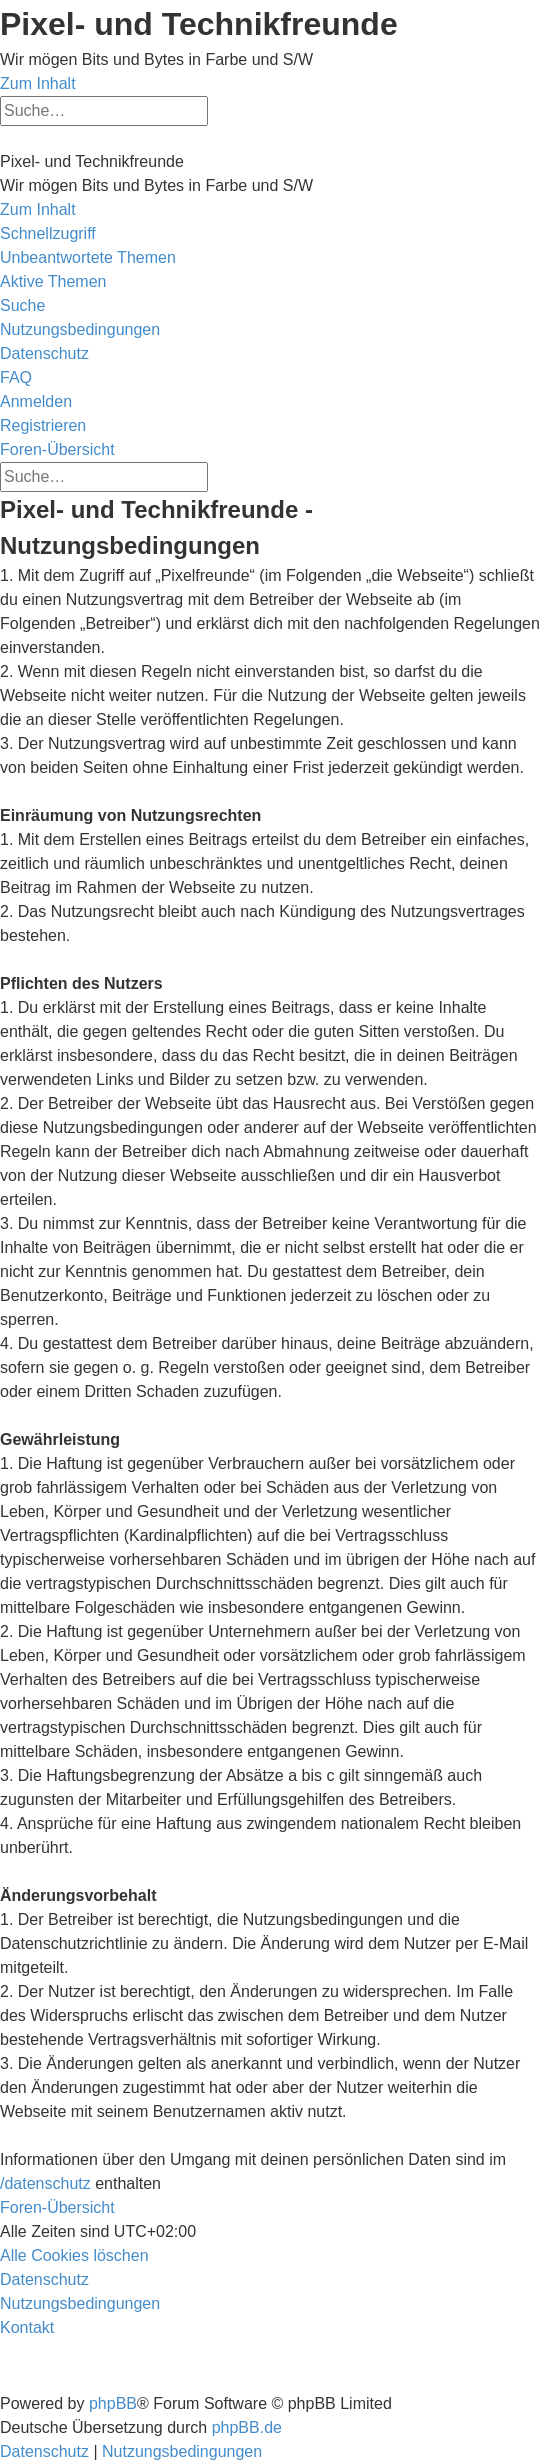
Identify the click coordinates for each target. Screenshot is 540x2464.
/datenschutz (45, 2183)
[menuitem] (88, 257)
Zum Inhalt (38, 83)
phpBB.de (247, 2427)
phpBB (113, 2403)
